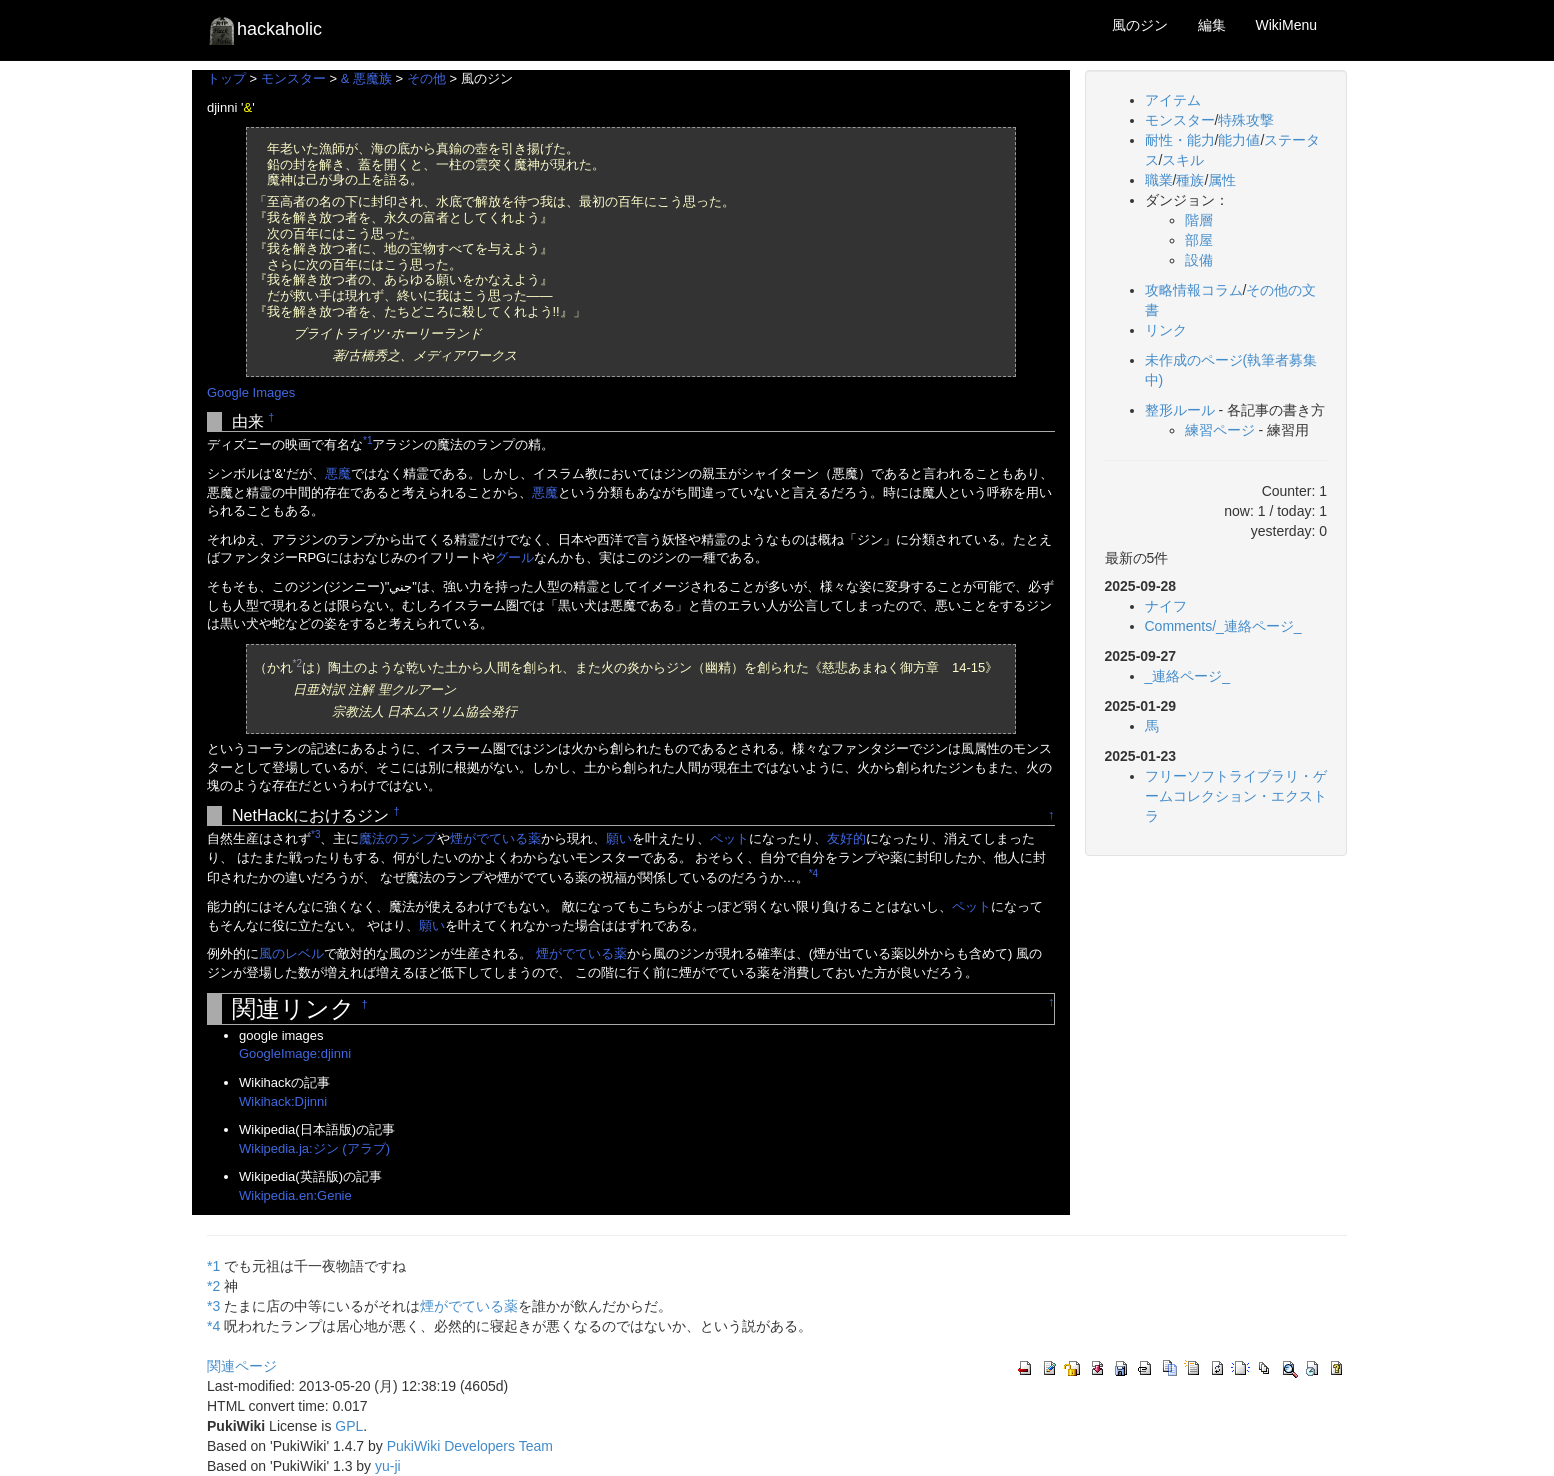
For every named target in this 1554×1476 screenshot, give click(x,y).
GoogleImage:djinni (295, 1053)
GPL (349, 1426)
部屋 (1199, 240)
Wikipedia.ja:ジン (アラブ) (314, 1148)
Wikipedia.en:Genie (295, 1195)
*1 (367, 440)
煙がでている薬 (495, 838)
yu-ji (388, 1466)
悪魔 (338, 473)
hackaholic (264, 30)
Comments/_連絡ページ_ (1223, 626)
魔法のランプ (398, 838)
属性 (1222, 180)
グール (514, 557)
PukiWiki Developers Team (470, 1446)
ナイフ (1166, 606)
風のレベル (291, 953)
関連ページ (242, 1366)
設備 (1199, 260)
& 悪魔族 (366, 78)
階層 (1199, 220)
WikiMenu (1286, 25)
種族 (1190, 180)
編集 (1212, 25)
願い (619, 838)
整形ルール (1180, 410)
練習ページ (1220, 430)
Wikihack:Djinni (283, 1101)
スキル (1183, 160)
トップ (226, 78)
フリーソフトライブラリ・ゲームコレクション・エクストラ (1236, 796)
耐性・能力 (1180, 140)
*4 (813, 873)
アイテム (1173, 100)
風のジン (1140, 25)
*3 (315, 834)
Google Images (251, 392)
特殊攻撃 (1246, 120)
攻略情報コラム (1194, 290)
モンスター (293, 78)
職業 (1159, 180)
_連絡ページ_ (1188, 676)
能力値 (1239, 140)
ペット (729, 838)
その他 (426, 78)
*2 (297, 663)
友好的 (846, 838)
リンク (1166, 330)
